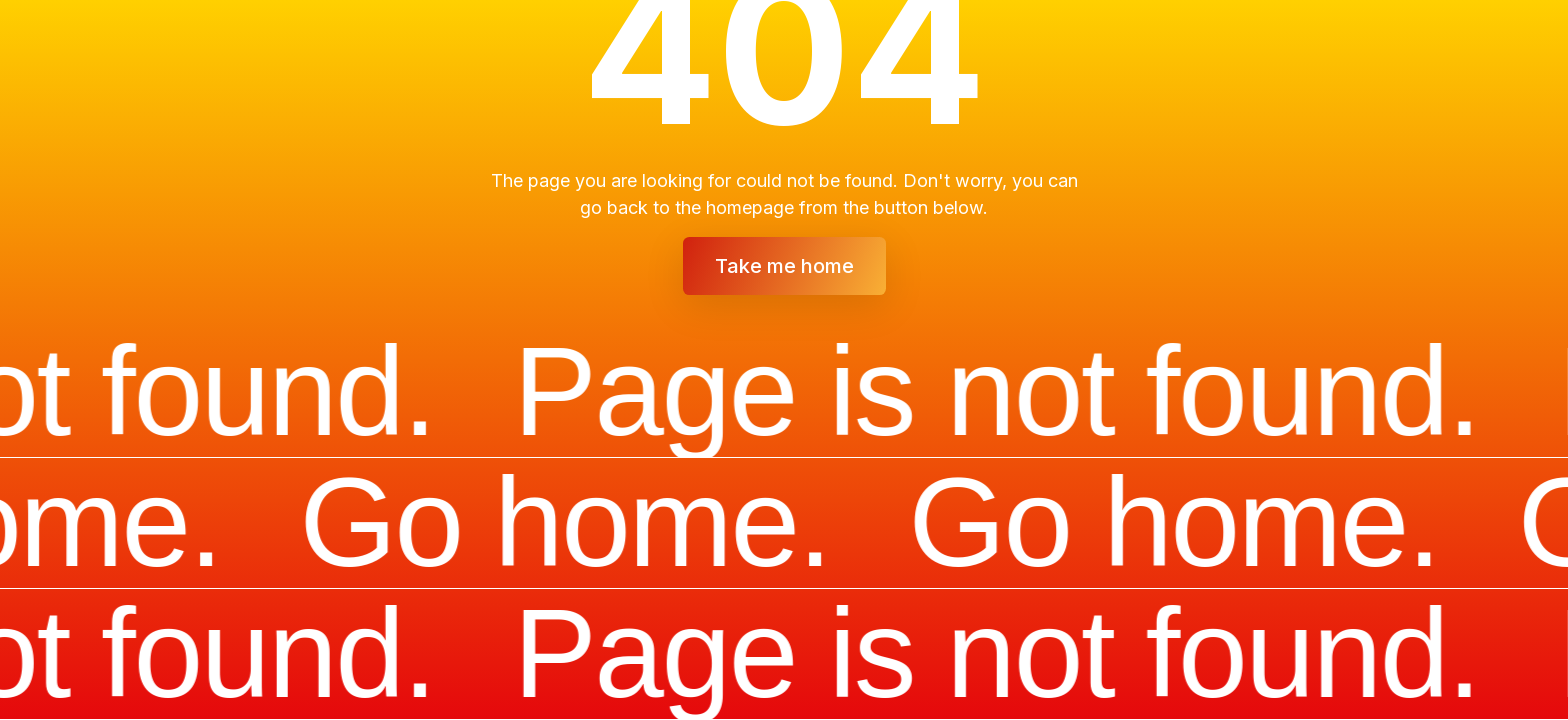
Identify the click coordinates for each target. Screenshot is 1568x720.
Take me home (784, 266)
